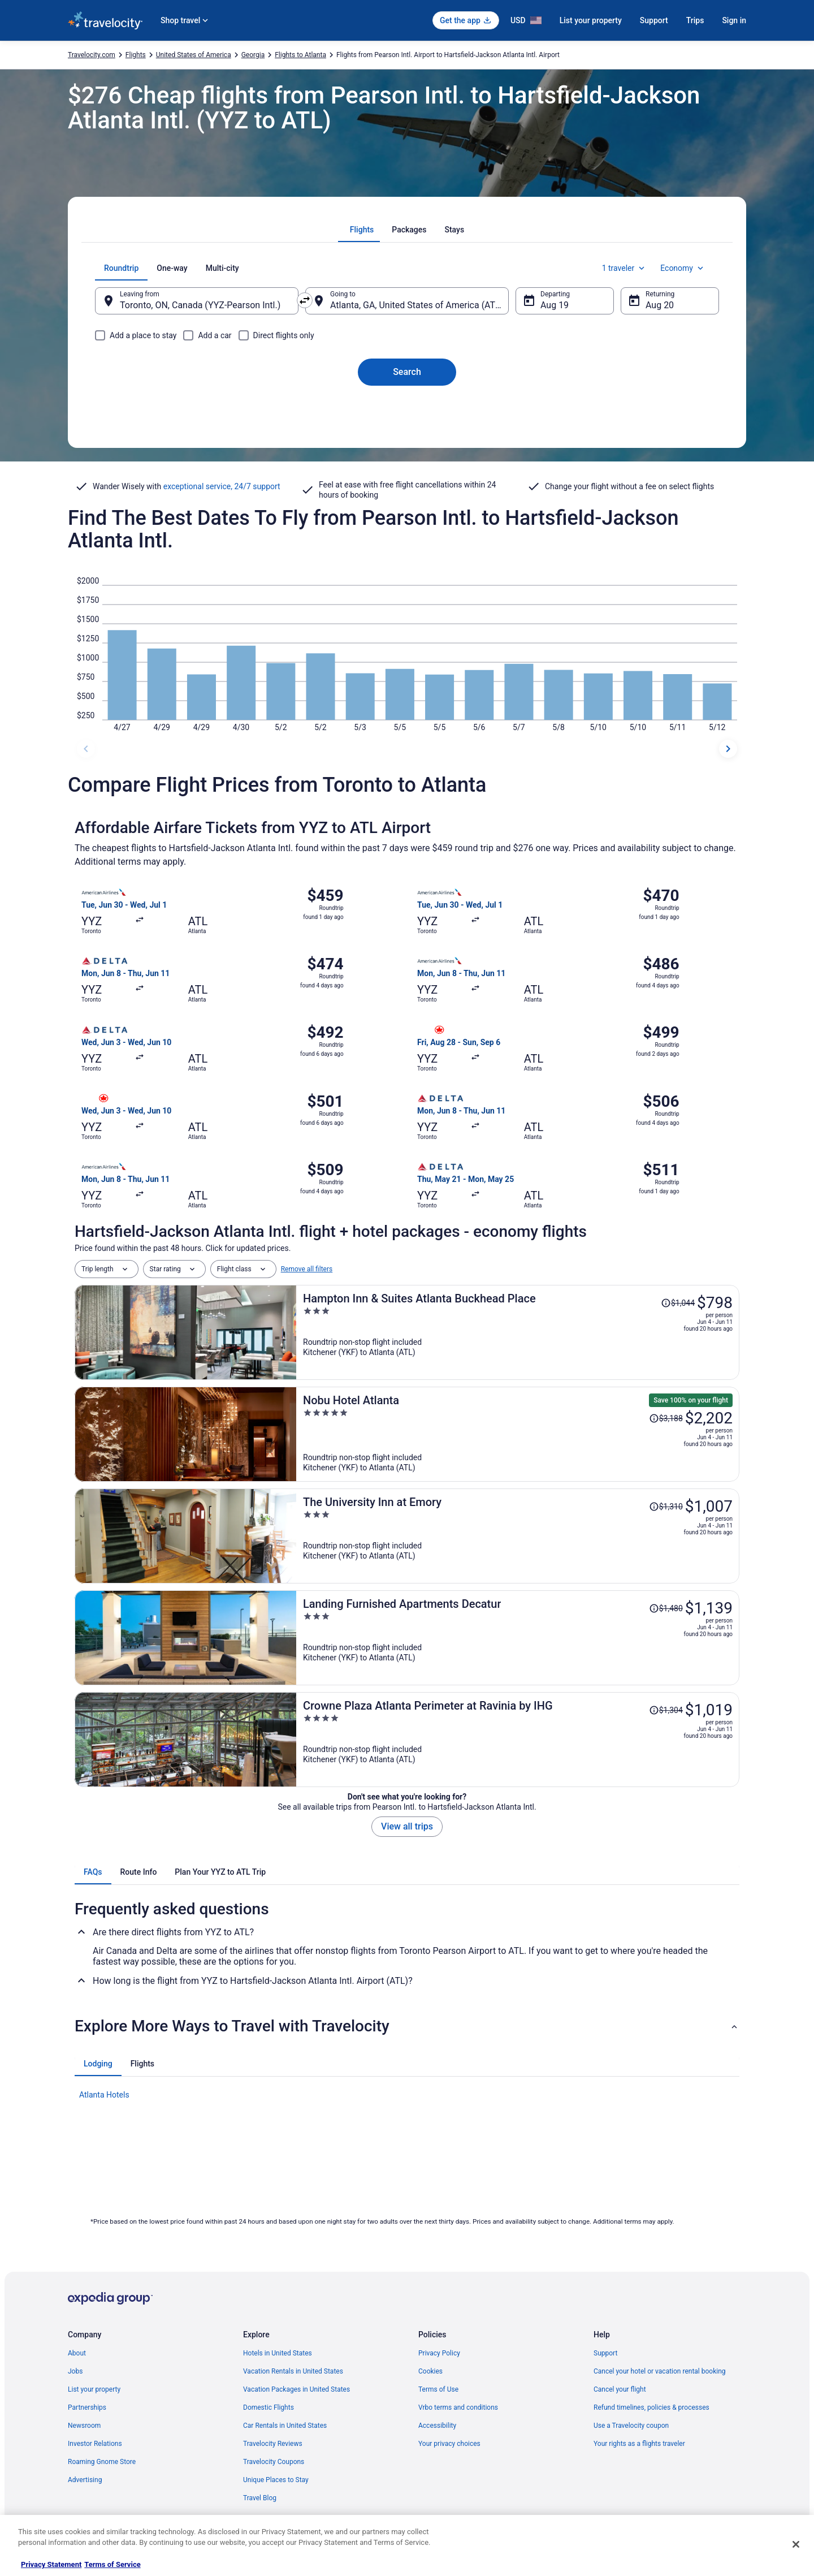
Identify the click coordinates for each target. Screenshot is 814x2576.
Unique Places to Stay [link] (276, 2480)
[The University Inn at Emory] (517, 1535)
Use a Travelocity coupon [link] (631, 2426)
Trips (695, 20)
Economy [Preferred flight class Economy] (682, 268)
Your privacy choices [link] (449, 2444)
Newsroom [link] (84, 2426)
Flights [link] (135, 55)
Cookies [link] (430, 2371)
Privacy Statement (51, 2564)
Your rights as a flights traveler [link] (639, 2444)
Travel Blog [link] (259, 2498)
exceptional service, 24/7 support (221, 486)
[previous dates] (86, 749)
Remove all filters (307, 1269)
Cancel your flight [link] (620, 2389)
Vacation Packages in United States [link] (296, 2389)
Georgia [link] (253, 55)
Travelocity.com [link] (91, 55)
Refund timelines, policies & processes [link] (651, 2407)
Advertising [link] (85, 2480)
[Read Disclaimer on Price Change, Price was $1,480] (666, 1608)
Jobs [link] (75, 2371)
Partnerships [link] (87, 2407)
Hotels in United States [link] (277, 2353)
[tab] (362, 229)
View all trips (407, 1826)
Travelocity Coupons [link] (273, 2462)
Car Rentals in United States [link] (285, 2426)
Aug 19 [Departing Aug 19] (554, 305)
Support (654, 20)
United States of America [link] (193, 55)
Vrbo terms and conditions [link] (458, 2407)
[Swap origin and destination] (305, 300)
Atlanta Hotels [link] (104, 2094)
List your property (591, 20)
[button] (407, 2026)
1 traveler (624, 268)
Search (407, 371)
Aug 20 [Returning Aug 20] (660, 305)
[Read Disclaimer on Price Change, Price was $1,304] (666, 1710)
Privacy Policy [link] (439, 2353)
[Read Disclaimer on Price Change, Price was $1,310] (666, 1506)
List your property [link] (94, 2389)
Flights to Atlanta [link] (300, 55)
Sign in (734, 20)
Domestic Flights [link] (268, 2407)
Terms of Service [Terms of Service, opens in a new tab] (112, 2564)
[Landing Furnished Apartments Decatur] (517, 1637)
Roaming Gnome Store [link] (102, 2462)
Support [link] (605, 2353)
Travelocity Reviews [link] (272, 2444)
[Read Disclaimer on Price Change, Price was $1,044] (678, 1303)
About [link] (77, 2353)
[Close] (795, 2544)
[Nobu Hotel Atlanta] (517, 1434)
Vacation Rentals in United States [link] (293, 2371)
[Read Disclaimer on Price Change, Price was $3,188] (666, 1418)
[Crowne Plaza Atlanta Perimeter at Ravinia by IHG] (517, 1739)
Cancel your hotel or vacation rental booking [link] (660, 2371)
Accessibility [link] (437, 2426)
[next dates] (728, 749)
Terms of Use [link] (438, 2389)
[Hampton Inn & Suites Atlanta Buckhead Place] (517, 1332)
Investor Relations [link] (95, 2444)
